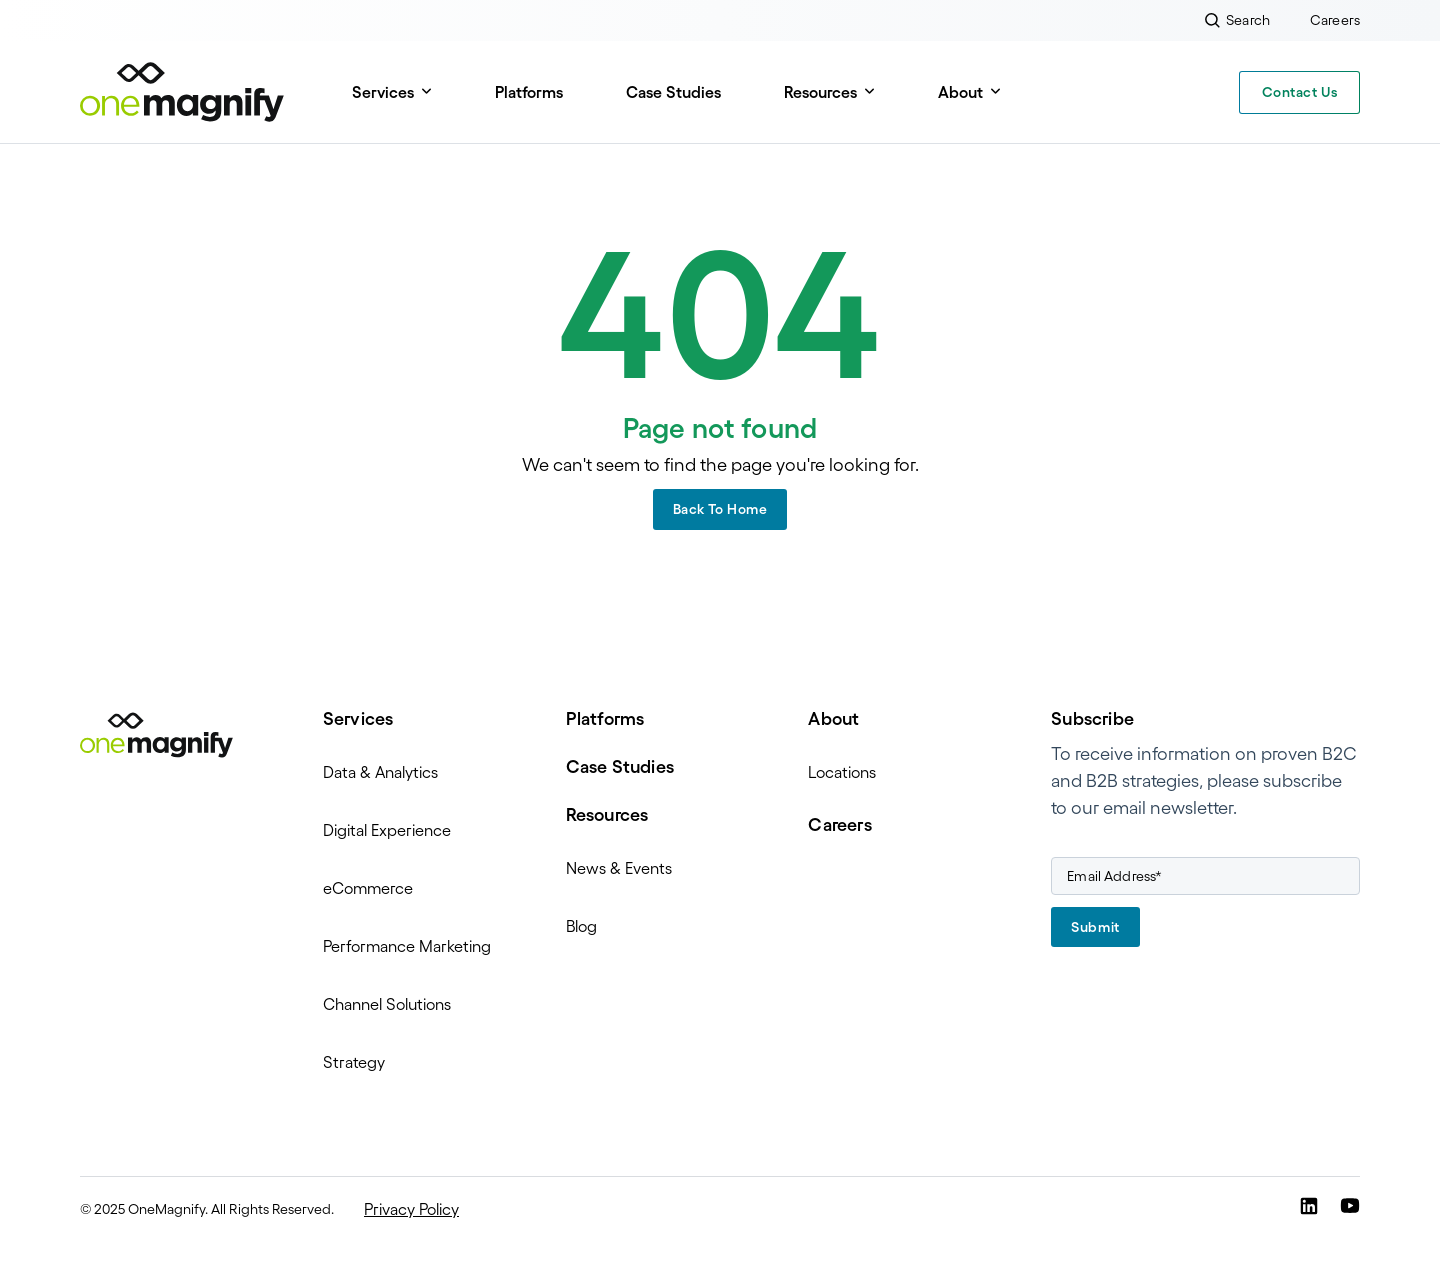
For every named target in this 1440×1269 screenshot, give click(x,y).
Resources (820, 92)
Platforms (529, 92)
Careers (839, 825)
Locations (842, 772)
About (960, 92)
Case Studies (673, 92)
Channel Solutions (387, 1004)
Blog (581, 926)
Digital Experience (387, 830)
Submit (1095, 927)
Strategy (354, 1062)
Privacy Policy (411, 1209)
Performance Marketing (407, 946)
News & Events (619, 868)
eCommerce (368, 888)
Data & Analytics (380, 772)
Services (383, 92)
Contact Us (1300, 92)
